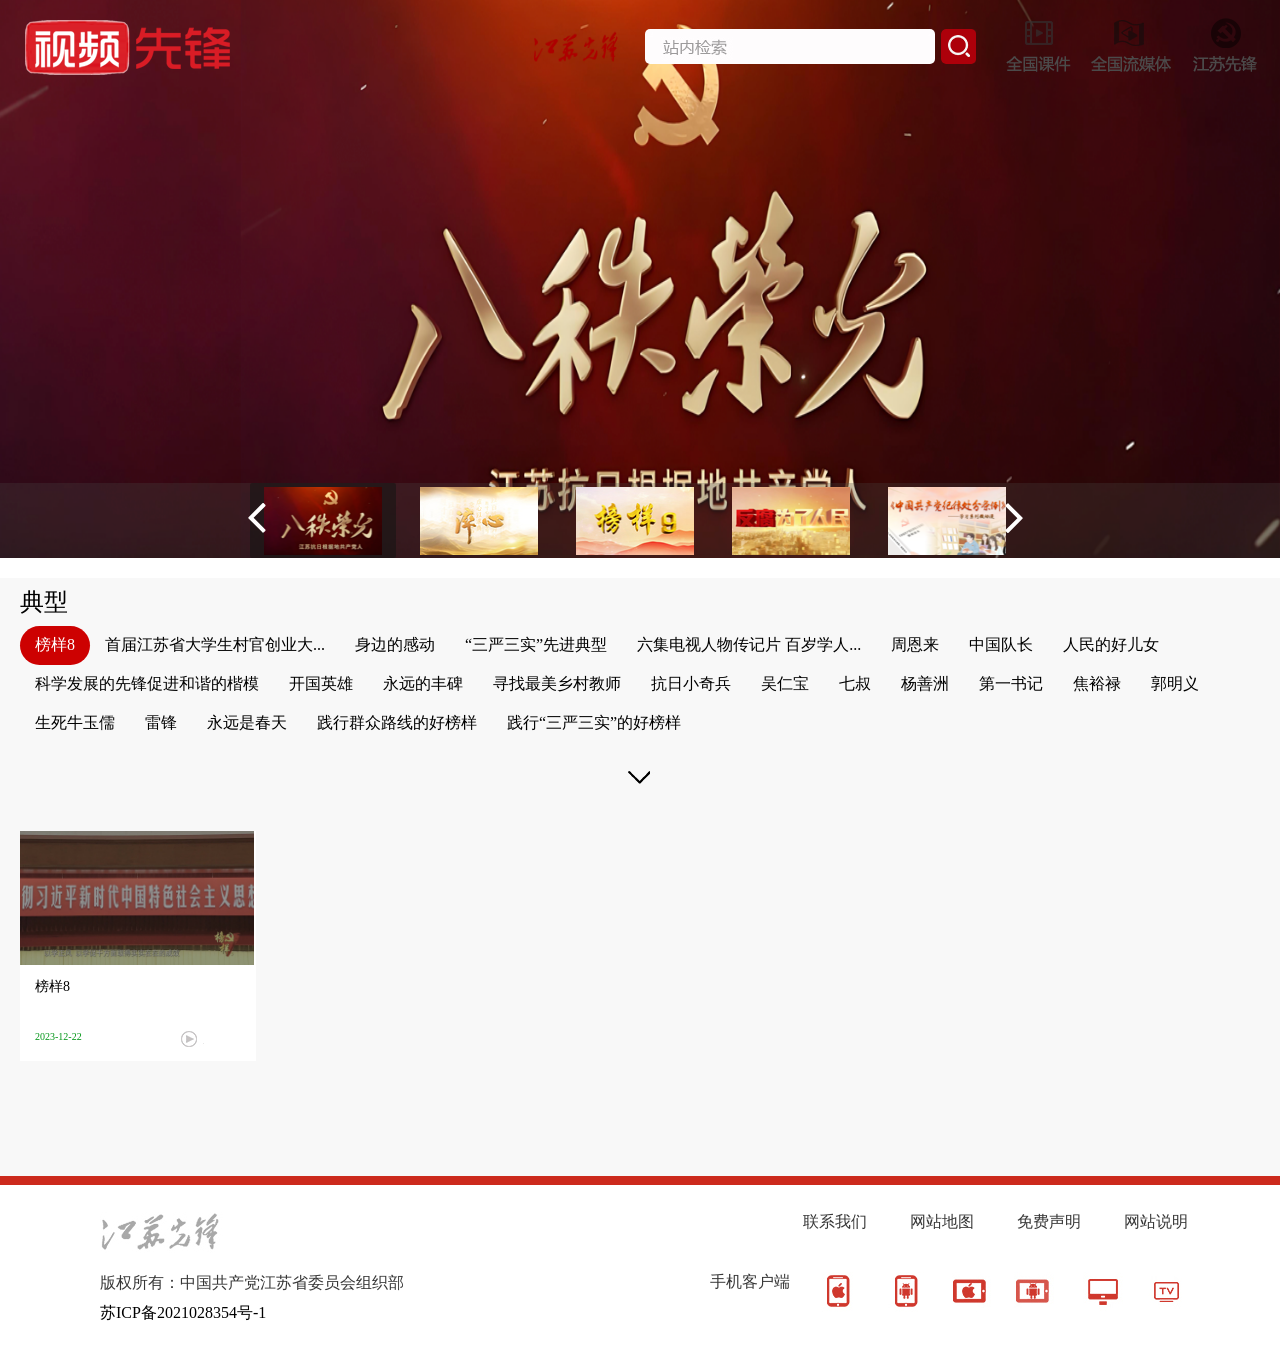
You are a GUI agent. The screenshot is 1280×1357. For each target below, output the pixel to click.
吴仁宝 (785, 683)
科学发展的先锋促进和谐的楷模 (147, 683)
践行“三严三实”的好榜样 (594, 722)
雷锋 (161, 722)
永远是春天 (247, 722)
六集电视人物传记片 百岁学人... (749, 644)
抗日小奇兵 (691, 683)
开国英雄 (321, 683)
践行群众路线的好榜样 (397, 722)
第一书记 (1011, 683)
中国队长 (1001, 644)
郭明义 (1175, 683)
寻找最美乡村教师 (557, 683)
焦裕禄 (1097, 683)
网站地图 (942, 1221)
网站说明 (1156, 1221)
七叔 (855, 683)
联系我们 (835, 1221)
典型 (44, 602)
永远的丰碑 (423, 683)
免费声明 (1049, 1221)
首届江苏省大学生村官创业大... (215, 644)
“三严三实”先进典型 (536, 644)
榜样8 (55, 644)
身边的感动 (395, 644)
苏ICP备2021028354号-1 (183, 1312)
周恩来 (915, 644)
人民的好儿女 (1111, 644)
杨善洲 (925, 683)
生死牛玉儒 (75, 722)
